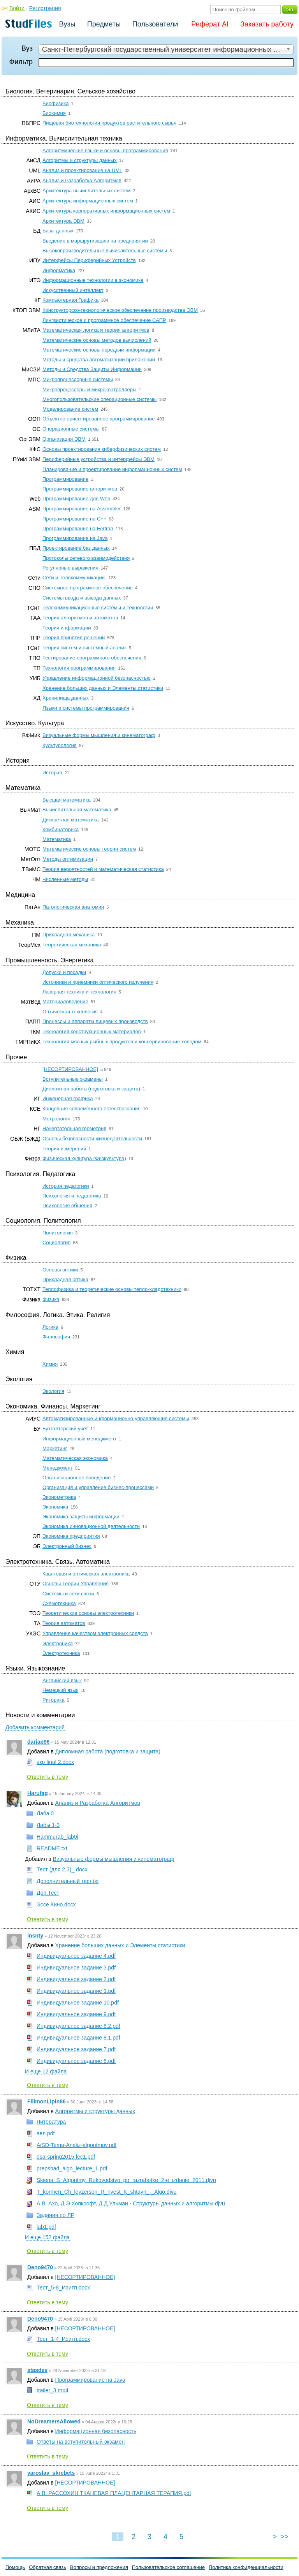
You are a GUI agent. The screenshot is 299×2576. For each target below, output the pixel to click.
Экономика (55, 1507)
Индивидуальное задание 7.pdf (76, 2049)
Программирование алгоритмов (79, 489)
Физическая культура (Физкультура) (84, 1158)
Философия (56, 1337)
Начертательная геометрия (74, 1128)
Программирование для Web (76, 498)
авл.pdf (46, 2133)
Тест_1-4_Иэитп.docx (63, 2339)
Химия (50, 1364)
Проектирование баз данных (76, 548)
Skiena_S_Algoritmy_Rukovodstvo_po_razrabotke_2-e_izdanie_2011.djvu (126, 2180)
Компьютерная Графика (70, 300)
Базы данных (58, 231)
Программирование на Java (74, 538)
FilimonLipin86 (46, 2101)
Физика (51, 1299)
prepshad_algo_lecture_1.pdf (72, 2168)
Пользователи (155, 24)
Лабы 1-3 (48, 1825)
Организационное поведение (76, 1478)
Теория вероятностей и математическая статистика (103, 869)
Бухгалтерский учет (65, 1428)
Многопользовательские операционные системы (99, 399)
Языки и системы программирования (85, 708)
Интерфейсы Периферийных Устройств (89, 260)
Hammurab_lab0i (57, 1837)
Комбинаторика (60, 829)
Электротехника (61, 1653)
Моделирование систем (70, 409)
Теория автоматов (63, 1623)
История (52, 772)
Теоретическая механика (71, 945)
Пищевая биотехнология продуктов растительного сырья (109, 123)
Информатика (58, 270)
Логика (50, 1327)
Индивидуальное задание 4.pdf (76, 1956)
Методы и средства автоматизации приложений (98, 359)
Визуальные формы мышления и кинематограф (98, 735)
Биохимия (54, 113)
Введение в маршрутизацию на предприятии (95, 241)
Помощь (15, 2567)
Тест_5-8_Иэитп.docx (63, 2287)
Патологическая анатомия (73, 907)
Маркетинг (54, 1448)
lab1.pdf (46, 2227)
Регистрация (45, 8)
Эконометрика (59, 1497)
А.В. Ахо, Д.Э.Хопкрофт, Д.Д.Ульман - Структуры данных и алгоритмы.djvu (131, 2203)
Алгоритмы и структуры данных (79, 160)
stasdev (37, 2370)
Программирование (65, 479)
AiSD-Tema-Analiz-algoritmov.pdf (76, 2145)
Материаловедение (65, 1001)
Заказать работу (267, 24)
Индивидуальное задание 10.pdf (78, 2002)
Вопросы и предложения (99, 2567)
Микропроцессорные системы (77, 379)
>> (284, 2537)
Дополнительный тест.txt (67, 1881)
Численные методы (65, 879)
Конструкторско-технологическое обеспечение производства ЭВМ (120, 310)
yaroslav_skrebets (51, 2473)
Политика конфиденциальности (246, 2567)
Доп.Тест (48, 1893)
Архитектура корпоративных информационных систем (106, 211)
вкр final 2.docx (55, 1762)
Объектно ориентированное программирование (98, 419)
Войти (17, 8)
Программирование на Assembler (81, 509)
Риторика (53, 1700)
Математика (56, 839)
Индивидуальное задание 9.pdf (76, 2014)
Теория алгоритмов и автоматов (80, 618)
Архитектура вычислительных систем (86, 190)
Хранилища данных (65, 698)
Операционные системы (71, 429)
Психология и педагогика (71, 1196)
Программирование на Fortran (77, 528)
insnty (35, 1935)
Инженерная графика (67, 1098)
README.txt (52, 1848)
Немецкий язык (60, 1690)
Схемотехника (59, 1603)
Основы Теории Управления (75, 1583)
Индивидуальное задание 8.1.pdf (78, 2037)
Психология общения (67, 1205)
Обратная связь (47, 2567)
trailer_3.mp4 (53, 2390)
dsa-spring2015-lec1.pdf (66, 2157)
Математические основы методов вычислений (96, 340)
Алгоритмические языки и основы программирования (105, 150)
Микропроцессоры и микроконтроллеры (89, 389)
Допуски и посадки (64, 972)
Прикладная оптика (65, 1279)
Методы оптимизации (67, 859)
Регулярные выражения (70, 568)
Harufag (37, 1793)
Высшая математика (66, 800)
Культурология (59, 745)
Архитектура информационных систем (87, 201)
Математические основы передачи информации (99, 350)
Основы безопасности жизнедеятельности (92, 1138)
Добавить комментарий (35, 1727)
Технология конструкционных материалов (91, 1031)
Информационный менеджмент (79, 1439)
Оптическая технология (70, 1012)
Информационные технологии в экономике (92, 280)
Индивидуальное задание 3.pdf (76, 1967)
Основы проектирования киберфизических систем (101, 449)
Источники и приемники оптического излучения (97, 982)
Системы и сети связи (68, 1594)
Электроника (57, 1643)
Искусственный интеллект (73, 290)
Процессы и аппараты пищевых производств (95, 1021)
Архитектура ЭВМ (63, 221)
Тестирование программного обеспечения (91, 658)
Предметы (104, 24)
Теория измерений (64, 1149)
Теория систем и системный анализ (84, 648)
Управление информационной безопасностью (96, 678)
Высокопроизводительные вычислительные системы (104, 250)
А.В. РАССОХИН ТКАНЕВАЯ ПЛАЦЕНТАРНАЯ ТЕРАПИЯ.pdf (114, 2493)
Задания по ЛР (55, 2215)
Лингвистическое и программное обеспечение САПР (104, 320)
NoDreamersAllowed (54, 2421)
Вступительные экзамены (72, 1079)
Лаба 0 (45, 1813)
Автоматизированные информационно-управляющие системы (115, 1418)
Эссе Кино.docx (56, 1904)
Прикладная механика (68, 934)
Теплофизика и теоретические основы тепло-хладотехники (111, 1289)
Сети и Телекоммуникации (74, 577)
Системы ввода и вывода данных (81, 598)
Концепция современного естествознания (91, 1108)
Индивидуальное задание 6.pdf (76, 2061)
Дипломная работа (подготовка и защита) (91, 1089)
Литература (51, 2122)
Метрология (56, 1119)
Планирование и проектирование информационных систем (112, 469)
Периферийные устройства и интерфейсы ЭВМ (98, 459)
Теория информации (66, 628)
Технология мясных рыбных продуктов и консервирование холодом (122, 1041)
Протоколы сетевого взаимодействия (86, 558)
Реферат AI (210, 24)
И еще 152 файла (47, 2237)
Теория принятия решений (73, 637)
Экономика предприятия (71, 1536)
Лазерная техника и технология (79, 992)
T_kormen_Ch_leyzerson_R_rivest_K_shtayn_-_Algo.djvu (107, 2192)
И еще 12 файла (46, 2071)
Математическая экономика (75, 1458)
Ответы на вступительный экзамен (81, 2442)
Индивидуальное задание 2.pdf (76, 1979)
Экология (53, 1391)
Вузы (67, 24)
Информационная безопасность (96, 2431)
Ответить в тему (47, 1777)
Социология (56, 1242)
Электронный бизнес (66, 1546)
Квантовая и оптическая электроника (86, 1574)
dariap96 (38, 1742)
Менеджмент (57, 1468)
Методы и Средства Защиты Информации (92, 369)
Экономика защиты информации (81, 1516)
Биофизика (55, 103)
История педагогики (65, 1186)
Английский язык (62, 1680)
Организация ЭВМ (64, 439)
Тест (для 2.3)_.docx (62, 1869)
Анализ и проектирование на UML (82, 170)
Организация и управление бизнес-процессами (98, 1487)
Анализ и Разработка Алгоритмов (81, 180)
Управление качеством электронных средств (95, 1633)
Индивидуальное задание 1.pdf (76, 1991)
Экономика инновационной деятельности (91, 1526)
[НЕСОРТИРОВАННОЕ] (70, 1069)
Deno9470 (40, 2267)
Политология (57, 1233)
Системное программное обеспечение (87, 588)
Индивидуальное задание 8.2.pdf (78, 2026)
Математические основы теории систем (89, 849)
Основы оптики (60, 1270)
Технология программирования (79, 668)
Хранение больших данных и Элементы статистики (102, 688)
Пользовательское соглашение (168, 2567)
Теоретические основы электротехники (88, 1613)
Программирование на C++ (74, 519)
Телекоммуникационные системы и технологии (97, 607)
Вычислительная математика (76, 809)
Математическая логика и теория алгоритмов (96, 330)
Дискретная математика (70, 820)
